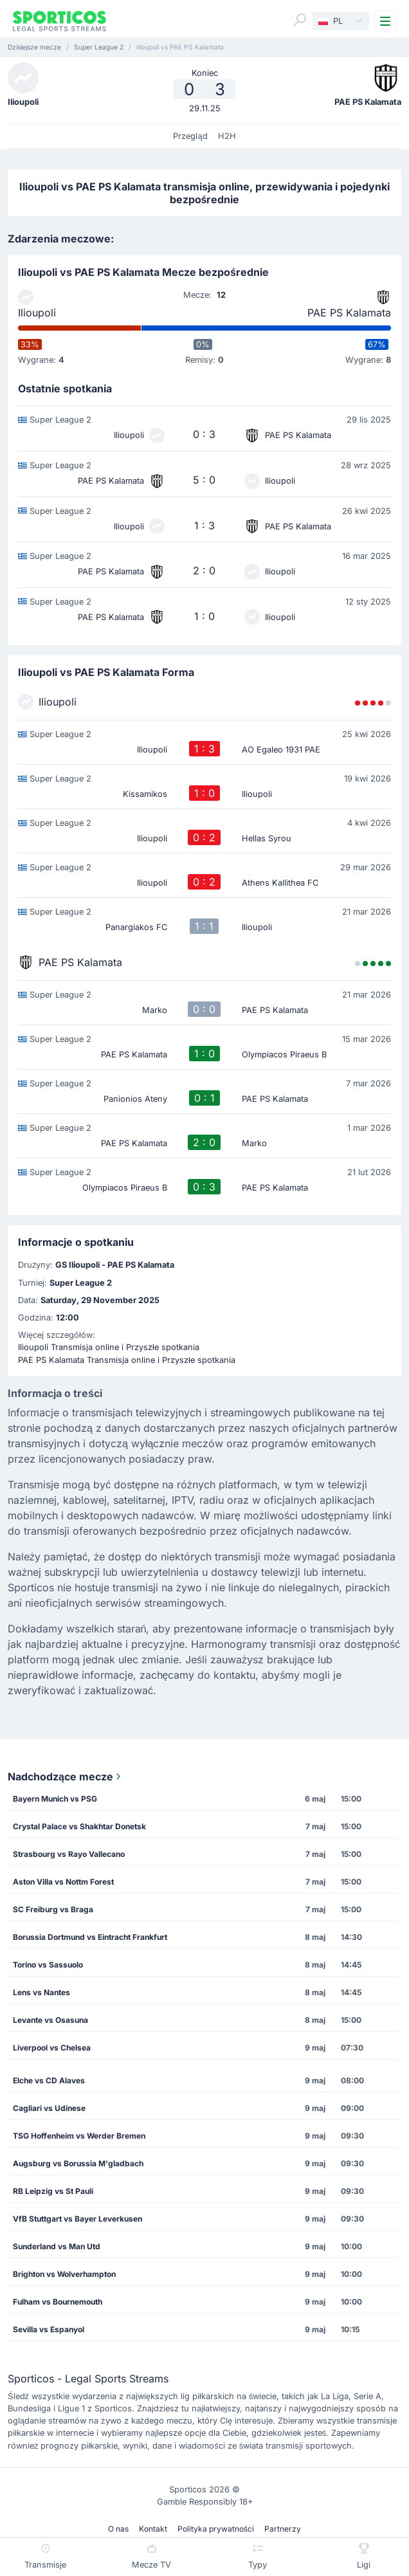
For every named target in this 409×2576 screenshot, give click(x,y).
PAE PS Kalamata (349, 312)
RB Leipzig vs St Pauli (53, 2191)
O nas (118, 2529)
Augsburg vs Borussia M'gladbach (78, 2163)
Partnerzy (282, 2529)
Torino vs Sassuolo (48, 1964)
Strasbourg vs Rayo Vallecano (69, 1854)
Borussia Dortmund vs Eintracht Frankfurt (90, 1937)
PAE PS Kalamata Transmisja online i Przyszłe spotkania (126, 1360)
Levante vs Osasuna (50, 2020)
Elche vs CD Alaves (49, 2080)
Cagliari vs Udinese (49, 2108)
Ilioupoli (37, 312)
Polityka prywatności (215, 2529)
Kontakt (153, 2529)
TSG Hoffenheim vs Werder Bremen (79, 2136)
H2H (227, 136)
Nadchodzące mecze (65, 1776)
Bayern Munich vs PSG (55, 1799)
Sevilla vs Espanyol (48, 2329)
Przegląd (190, 136)
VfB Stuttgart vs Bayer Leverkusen (77, 2219)
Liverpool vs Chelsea (52, 2047)
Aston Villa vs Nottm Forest (63, 1881)
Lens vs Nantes (41, 1992)
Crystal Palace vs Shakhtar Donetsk (79, 1826)
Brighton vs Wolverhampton (64, 2274)
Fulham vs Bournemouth (57, 2302)
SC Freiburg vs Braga (53, 1909)
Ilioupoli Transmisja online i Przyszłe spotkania (108, 1347)
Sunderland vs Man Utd (56, 2246)
